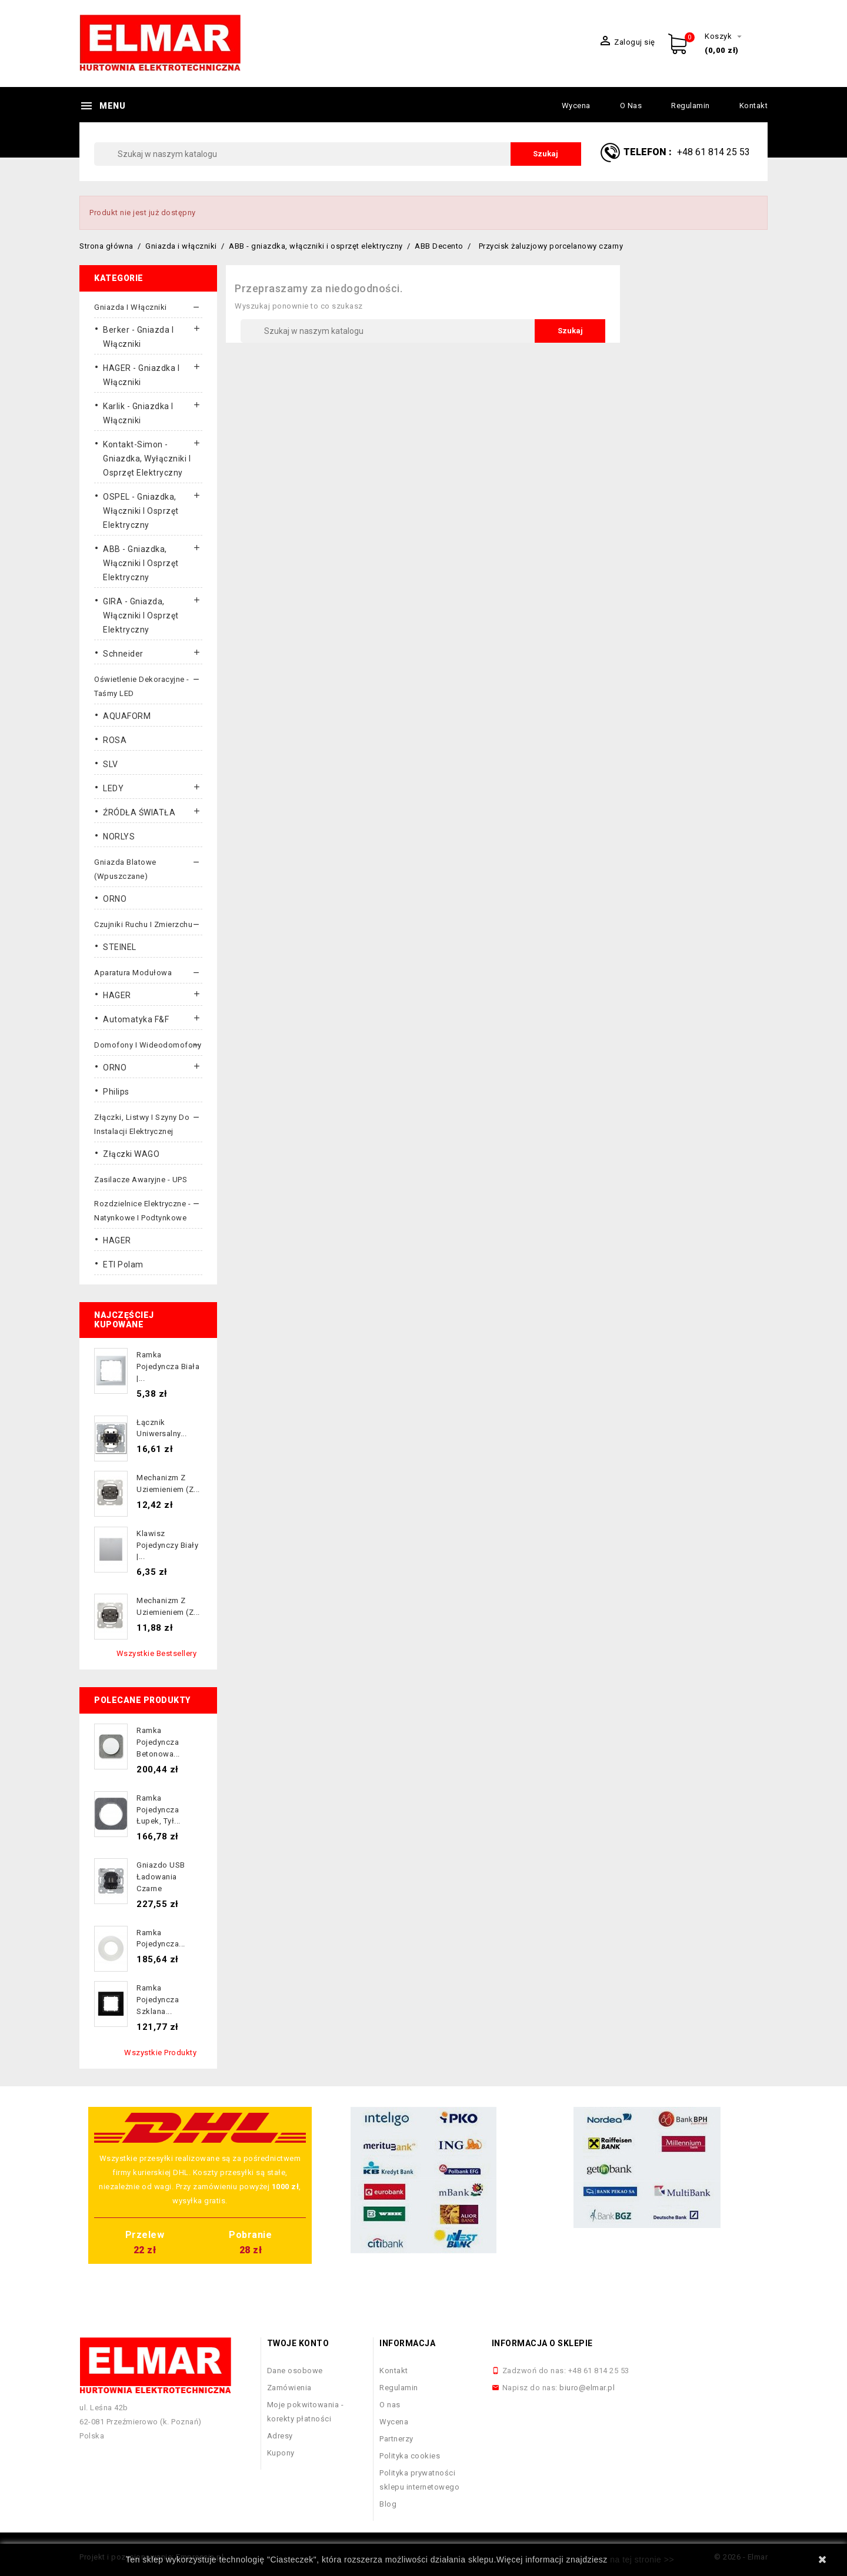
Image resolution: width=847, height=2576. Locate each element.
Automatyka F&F (136, 1019)
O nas (631, 105)
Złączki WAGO (131, 1154)
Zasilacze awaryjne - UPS (140, 1179)
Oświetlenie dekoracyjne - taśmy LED (141, 686)
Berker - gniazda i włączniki (138, 337)
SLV (110, 764)
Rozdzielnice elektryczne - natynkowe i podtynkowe (142, 1210)
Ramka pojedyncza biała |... (167, 1366)
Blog (387, 2504)
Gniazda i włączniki (130, 307)
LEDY (113, 788)
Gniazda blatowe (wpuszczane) (125, 869)
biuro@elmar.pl (587, 2387)
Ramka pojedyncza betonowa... (158, 1742)
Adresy (280, 2435)
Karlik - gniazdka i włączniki (138, 413)
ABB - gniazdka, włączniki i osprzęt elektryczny (141, 563)
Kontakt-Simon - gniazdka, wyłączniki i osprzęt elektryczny (147, 458)
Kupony (281, 2452)
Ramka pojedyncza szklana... (157, 1999)
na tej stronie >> (642, 2559)
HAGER (117, 995)
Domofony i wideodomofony (147, 1045)
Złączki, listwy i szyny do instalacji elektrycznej (141, 1124)
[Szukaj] (337, 154)
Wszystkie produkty (160, 2052)
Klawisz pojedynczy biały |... (167, 1545)
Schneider (123, 653)
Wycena (576, 105)
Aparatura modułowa (133, 972)
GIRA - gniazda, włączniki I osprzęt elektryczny (141, 615)
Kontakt (753, 105)
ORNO (114, 899)
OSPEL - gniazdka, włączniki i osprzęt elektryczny (141, 511)
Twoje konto (298, 2343)
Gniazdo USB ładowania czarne (160, 1877)
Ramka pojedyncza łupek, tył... (158, 1810)
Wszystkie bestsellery (156, 1653)
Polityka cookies (409, 2455)
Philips (116, 1091)
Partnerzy (396, 2438)
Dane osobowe (295, 2370)
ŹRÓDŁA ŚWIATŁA (139, 812)
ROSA (114, 740)
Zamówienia (289, 2387)
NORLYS (119, 836)
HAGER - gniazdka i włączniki (141, 375)
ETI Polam (123, 1264)
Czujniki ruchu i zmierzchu (143, 924)
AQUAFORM (127, 716)
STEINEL (119, 947)
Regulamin (690, 105)
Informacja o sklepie (542, 2343)
